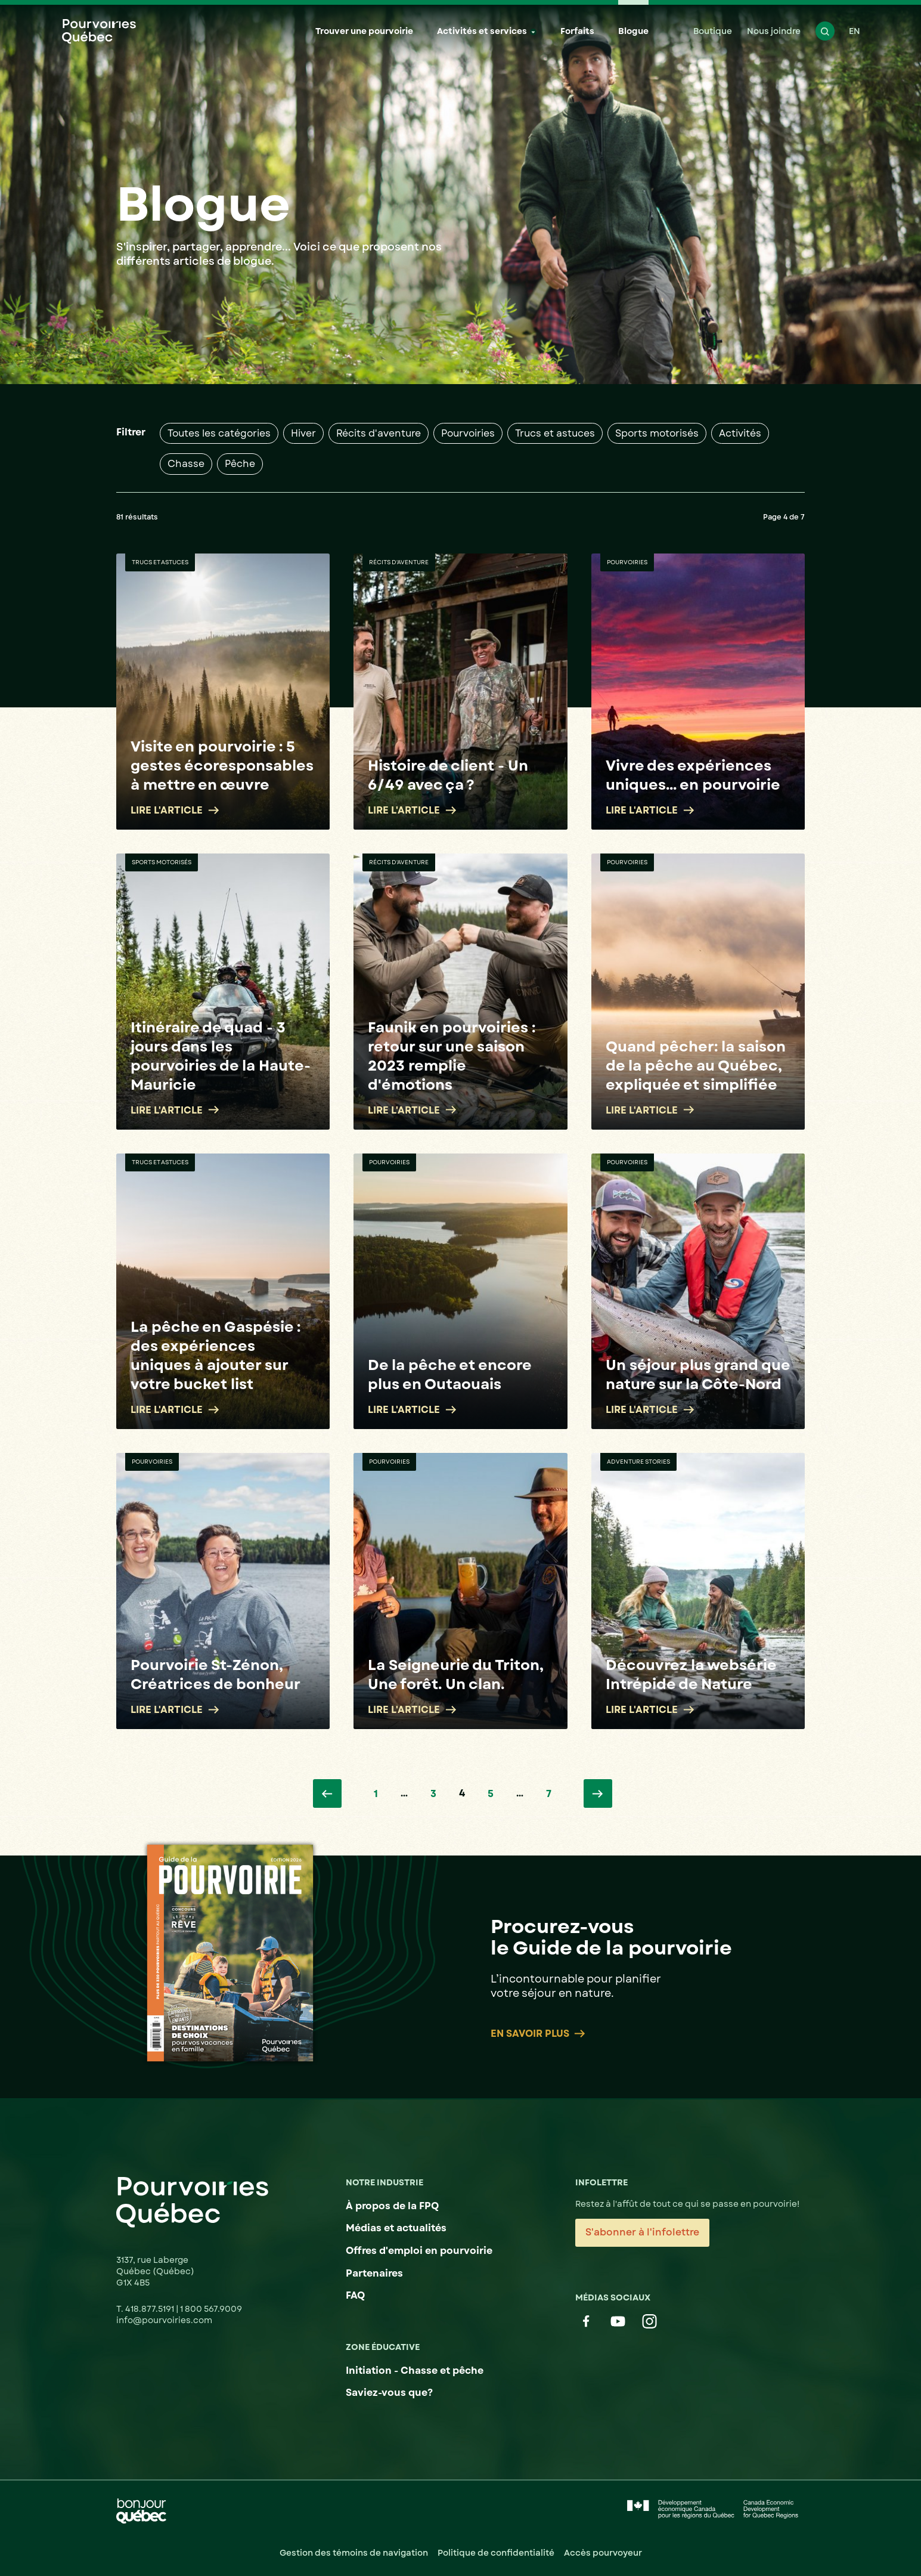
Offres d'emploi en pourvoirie (419, 2251)
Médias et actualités (396, 2228)
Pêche (240, 464)
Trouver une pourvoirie (364, 31)
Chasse (186, 464)
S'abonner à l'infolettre (642, 2232)
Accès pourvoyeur (603, 2552)
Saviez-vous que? (389, 2392)
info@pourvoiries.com (164, 2320)
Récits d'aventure (378, 433)
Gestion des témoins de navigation (354, 2552)
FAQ (355, 2295)
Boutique (712, 31)
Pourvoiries (468, 433)
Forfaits (577, 31)
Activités (740, 433)
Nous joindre (774, 31)
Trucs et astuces (555, 433)
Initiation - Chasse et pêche (414, 2370)
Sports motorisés (657, 433)
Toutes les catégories (219, 433)
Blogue (633, 31)
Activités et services (482, 31)
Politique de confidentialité (496, 2552)
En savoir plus (538, 2034)
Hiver (303, 433)
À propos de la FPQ (392, 2206)
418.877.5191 (150, 2309)
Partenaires (374, 2273)
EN (854, 31)
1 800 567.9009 (211, 2309)
